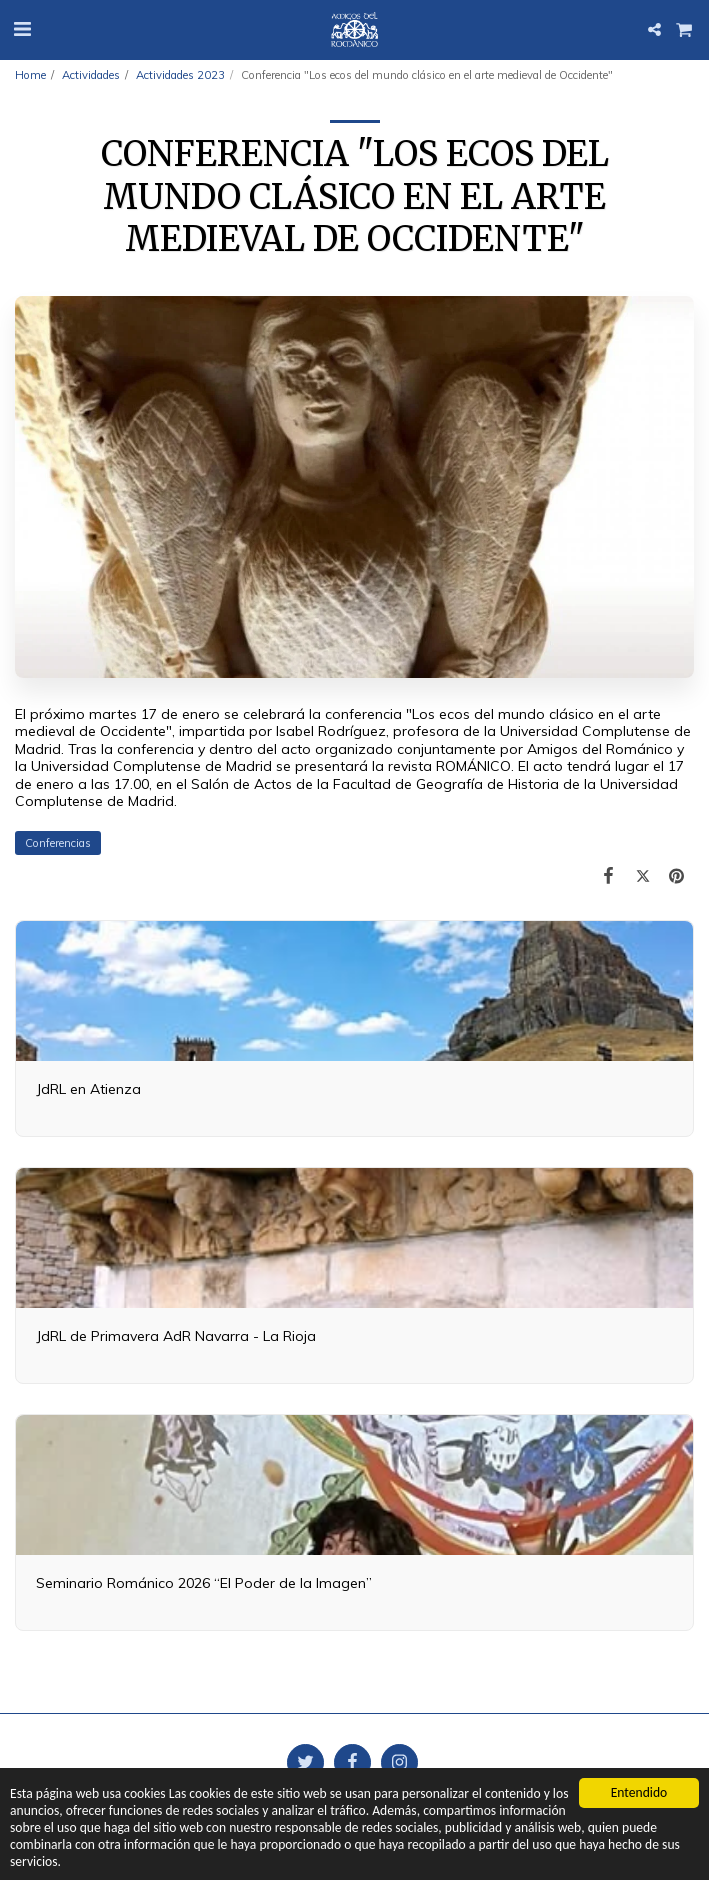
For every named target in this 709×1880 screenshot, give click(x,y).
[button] (22, 28)
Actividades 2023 (180, 75)
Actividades (91, 75)
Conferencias (58, 843)
